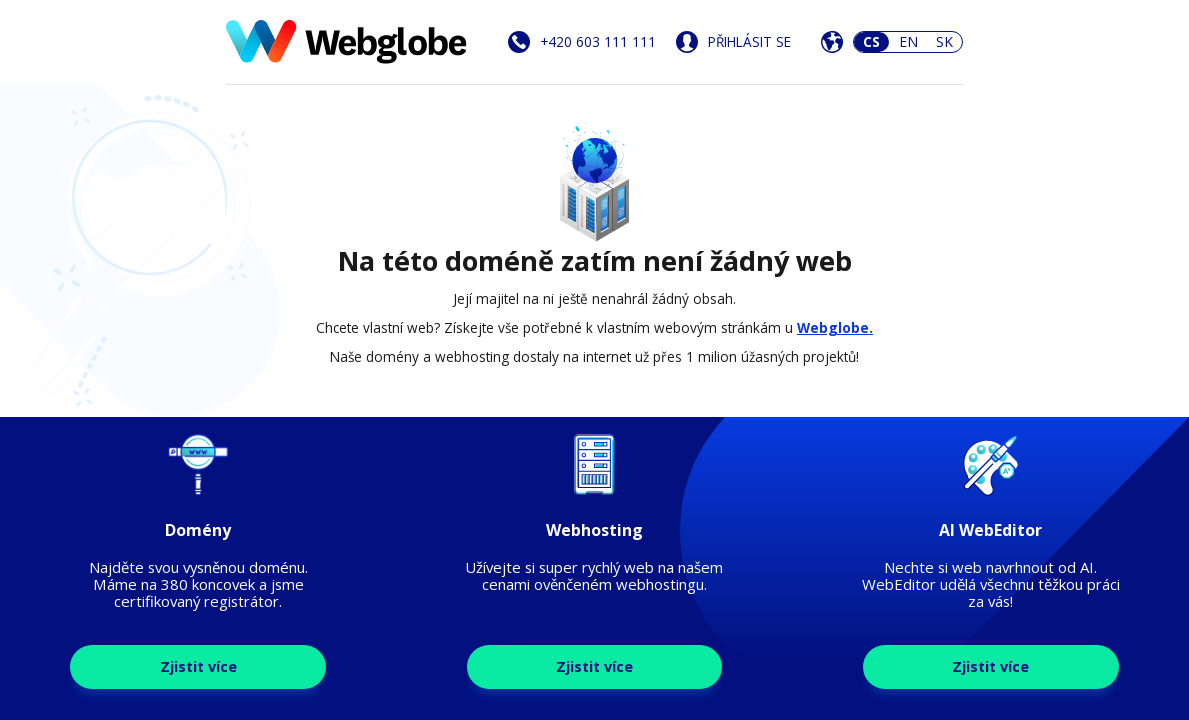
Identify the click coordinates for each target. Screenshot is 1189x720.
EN (908, 41)
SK (944, 41)
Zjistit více (198, 666)
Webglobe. (835, 327)
